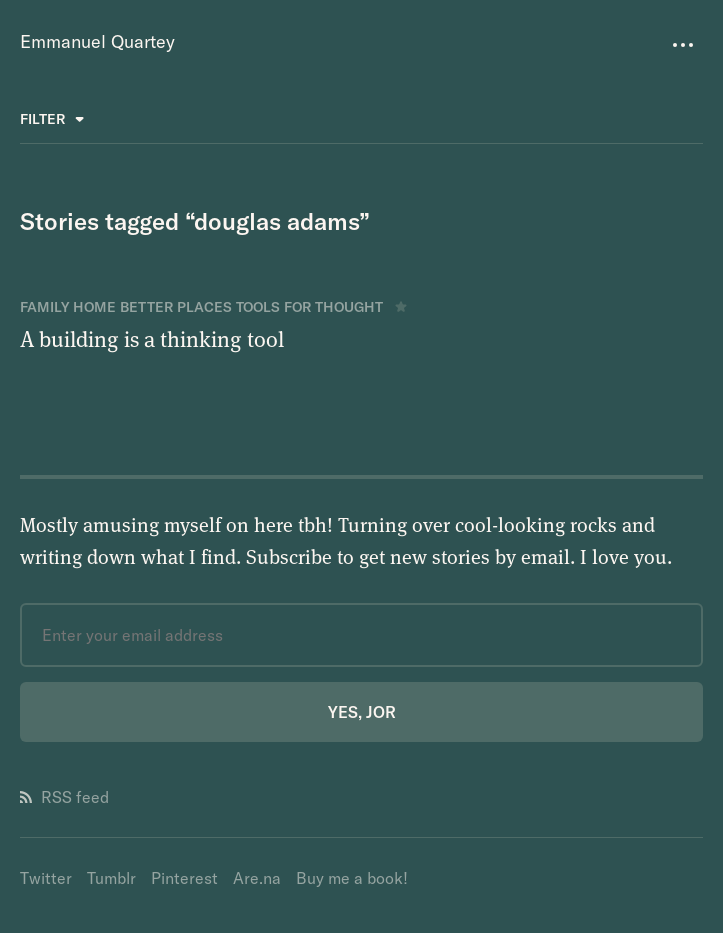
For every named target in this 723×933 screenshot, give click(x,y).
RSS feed (64, 797)
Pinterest (184, 878)
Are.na (257, 878)
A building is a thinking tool (152, 338)
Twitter (46, 878)
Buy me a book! (352, 878)
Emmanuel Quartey (97, 41)
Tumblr (111, 878)
